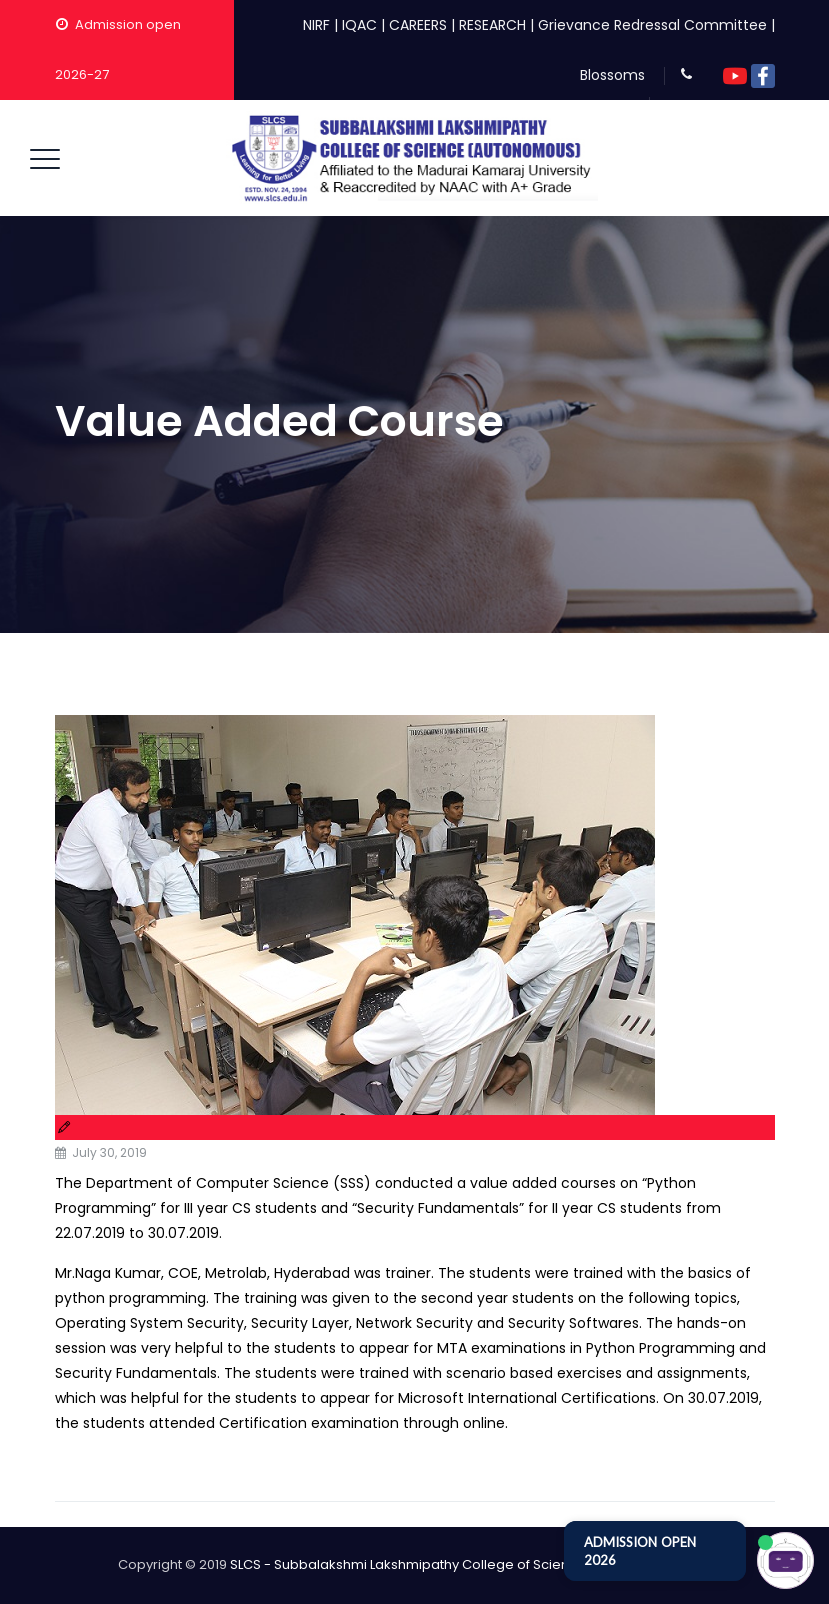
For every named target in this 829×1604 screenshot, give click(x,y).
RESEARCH (492, 25)
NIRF (316, 25)
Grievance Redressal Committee (652, 25)
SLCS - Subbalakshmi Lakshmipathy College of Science (408, 1564)
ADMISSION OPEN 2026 (640, 1551)
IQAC (359, 25)
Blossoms (612, 75)
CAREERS (418, 25)
